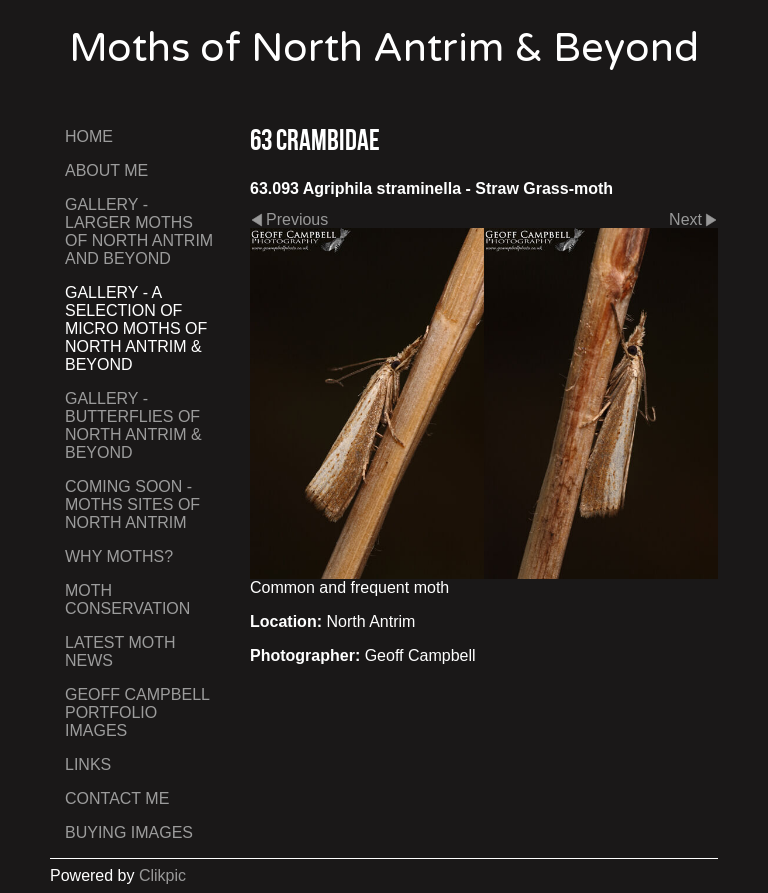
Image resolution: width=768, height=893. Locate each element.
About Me (106, 170)
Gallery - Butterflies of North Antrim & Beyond (133, 425)
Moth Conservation (127, 599)
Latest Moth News (120, 651)
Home (89, 136)
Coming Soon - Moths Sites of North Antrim (132, 504)
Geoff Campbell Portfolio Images (137, 712)
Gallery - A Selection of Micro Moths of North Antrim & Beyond (136, 328)
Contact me (117, 798)
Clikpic (162, 875)
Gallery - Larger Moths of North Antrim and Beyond (139, 231)
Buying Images (129, 832)
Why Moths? (119, 556)
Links (88, 764)
